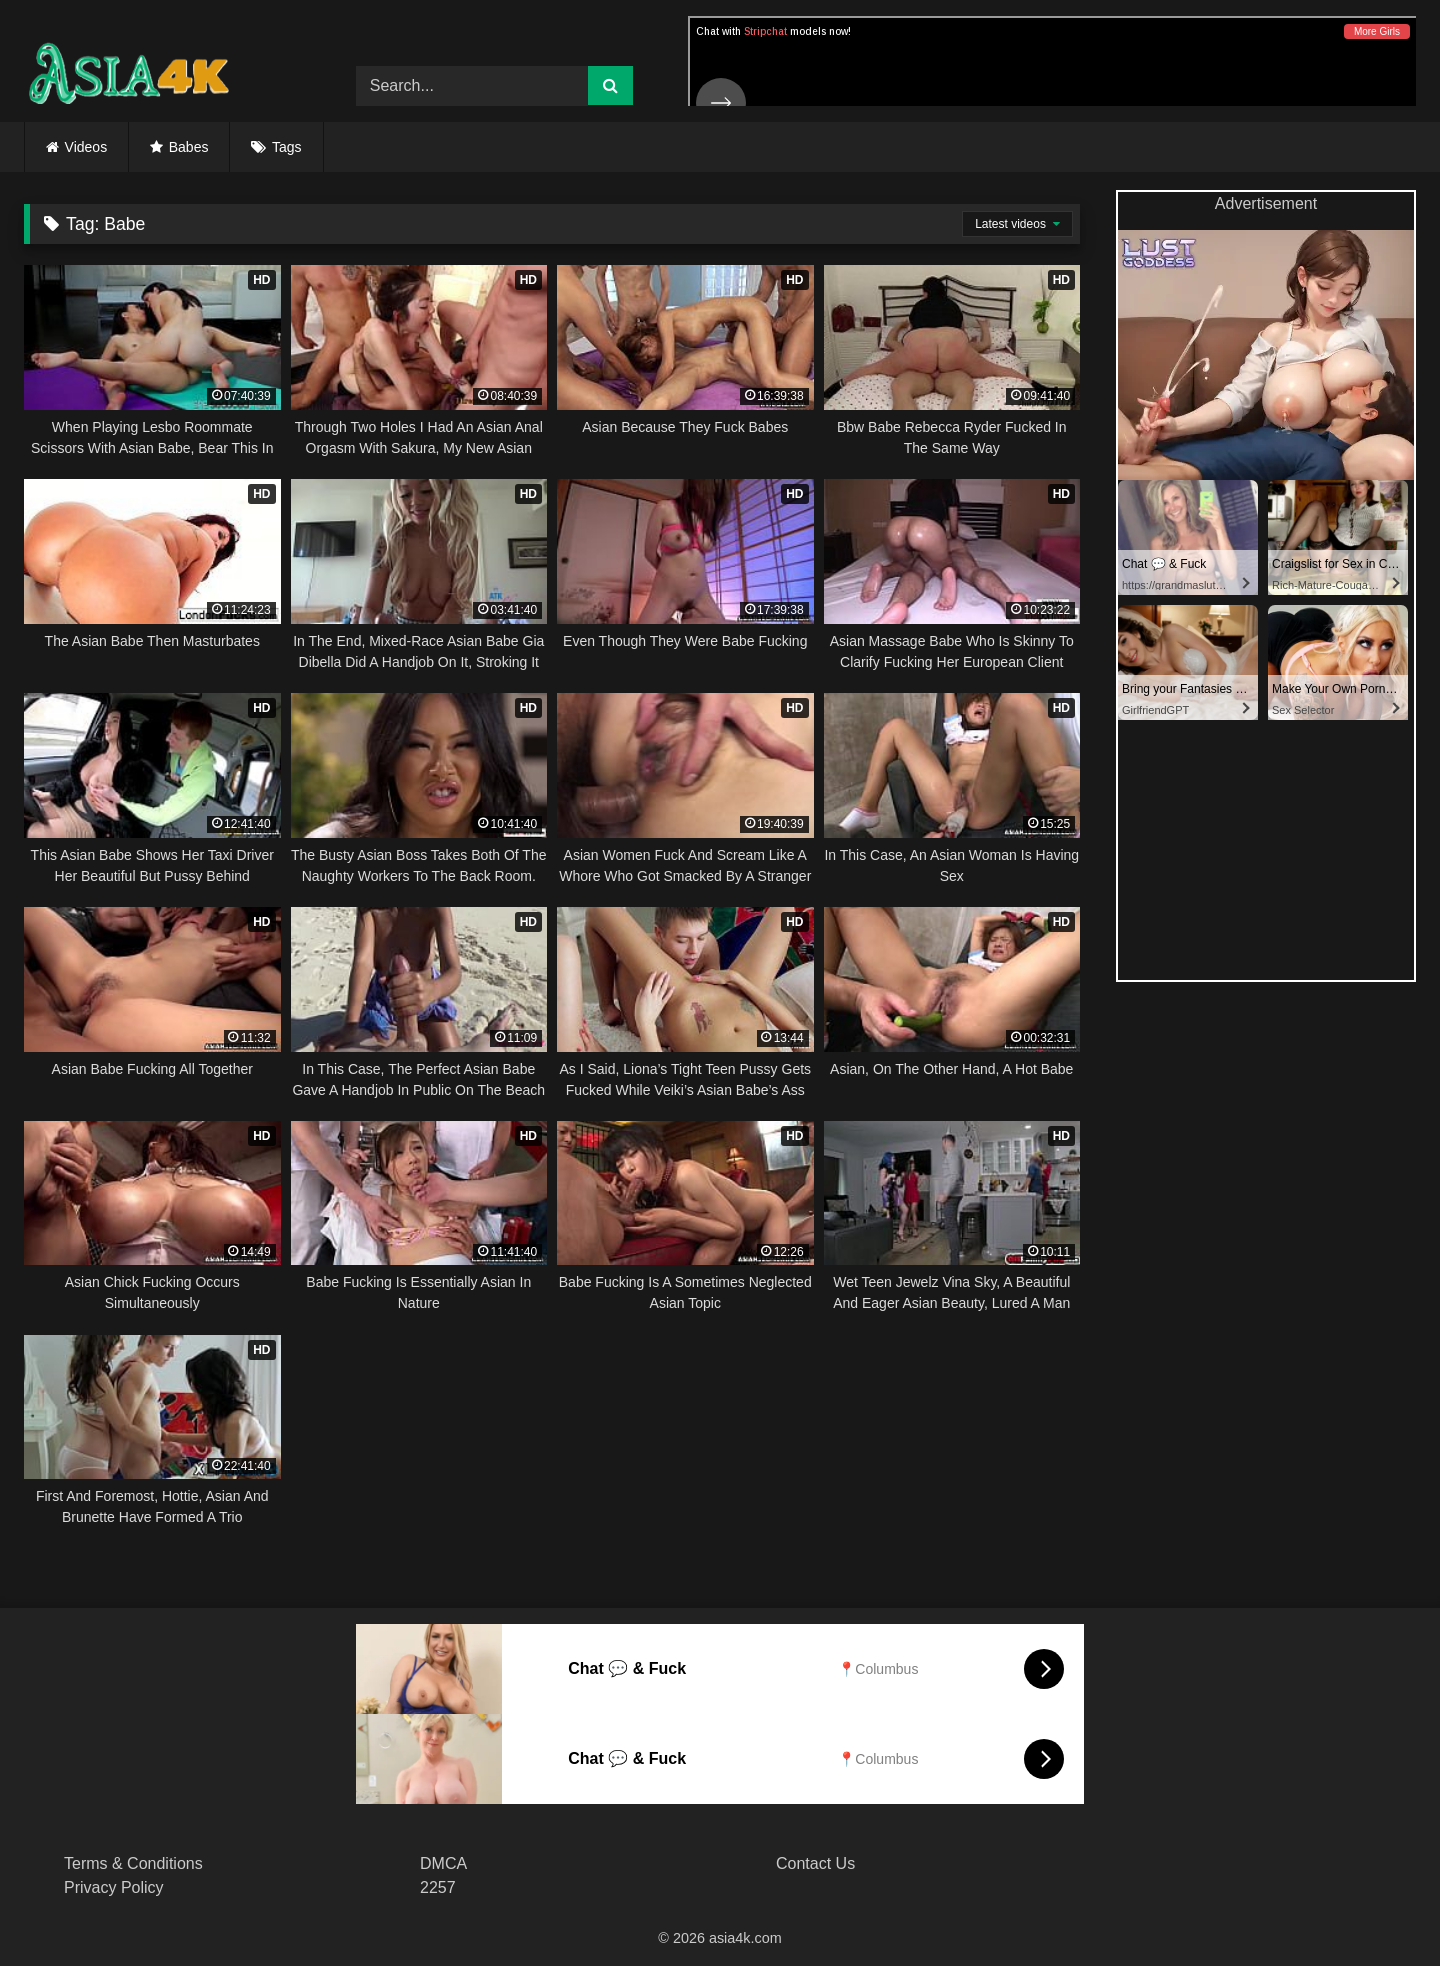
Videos (86, 147)
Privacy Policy (114, 1887)
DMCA (443, 1863)
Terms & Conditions (133, 1863)
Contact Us (815, 1863)
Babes (189, 147)
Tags (287, 147)
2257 (438, 1887)
